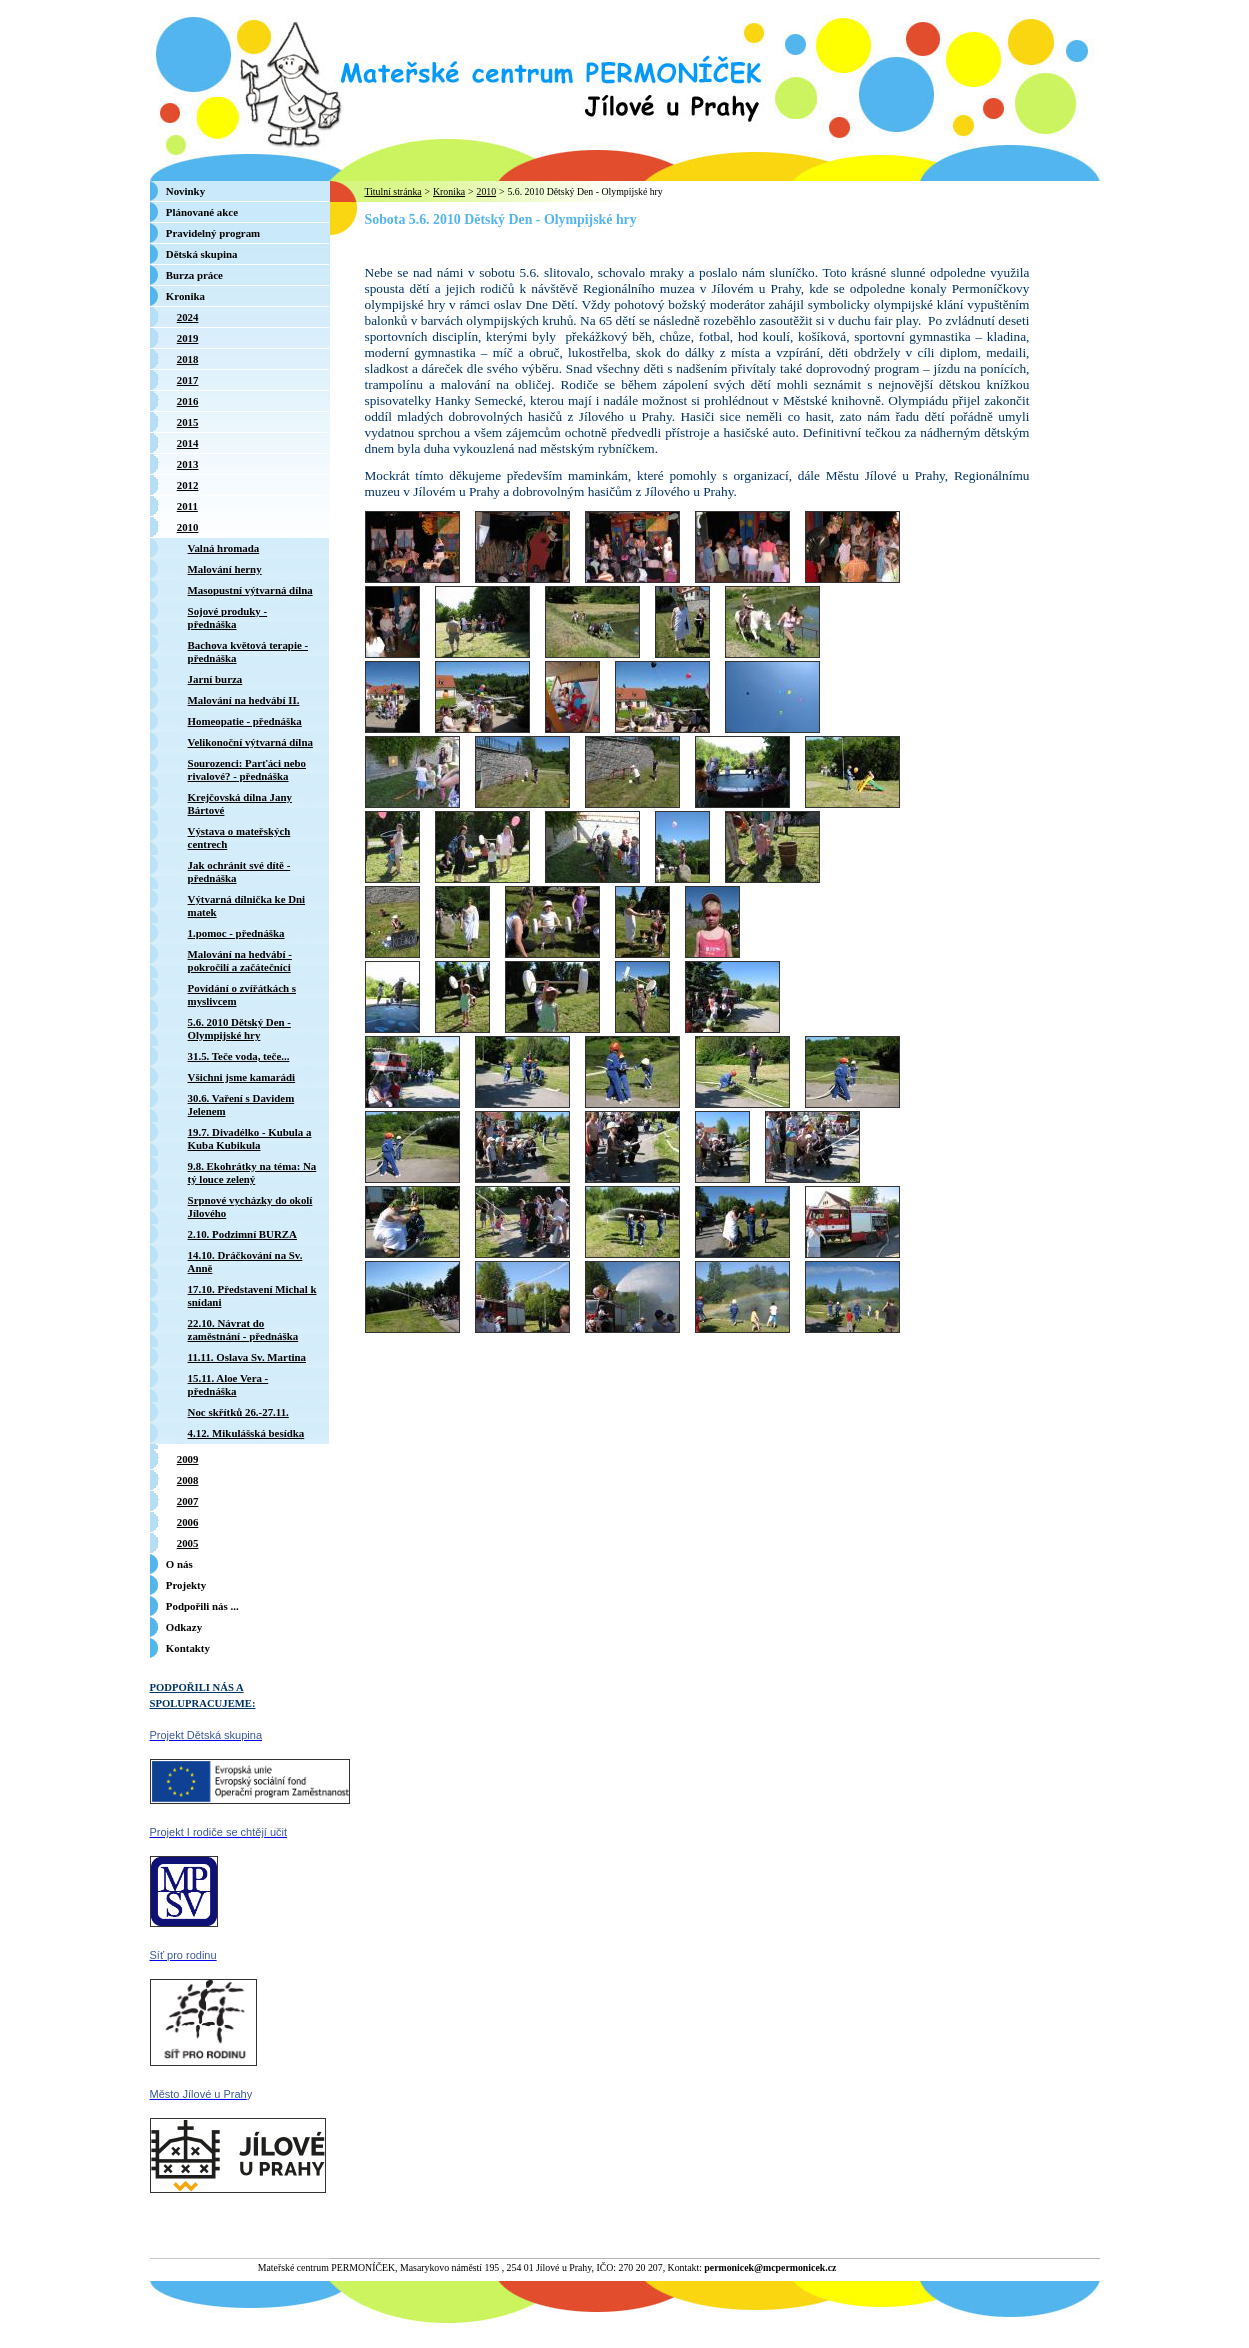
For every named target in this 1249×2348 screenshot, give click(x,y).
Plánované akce (202, 212)
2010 (486, 191)
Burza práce (194, 275)
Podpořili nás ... (202, 1606)
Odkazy (184, 1627)
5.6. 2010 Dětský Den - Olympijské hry (584, 191)
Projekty (186, 1585)
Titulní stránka (393, 191)
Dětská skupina (202, 254)
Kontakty (188, 1648)
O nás (179, 1564)
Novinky (185, 191)
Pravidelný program (213, 233)
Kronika (449, 191)
